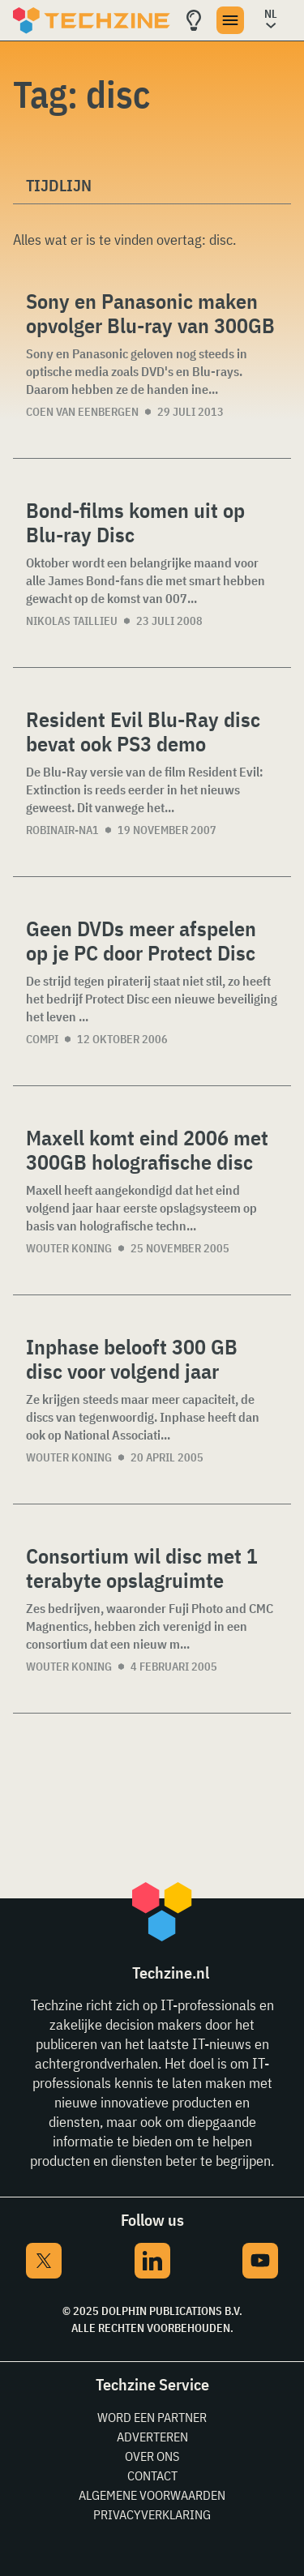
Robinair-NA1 (62, 830)
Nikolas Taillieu (72, 621)
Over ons (152, 2456)
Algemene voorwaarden (152, 2495)
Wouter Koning (69, 1248)
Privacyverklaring (152, 2514)
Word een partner (152, 2417)
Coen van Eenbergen (82, 411)
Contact (152, 2475)
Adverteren (152, 2436)
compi (42, 1039)
